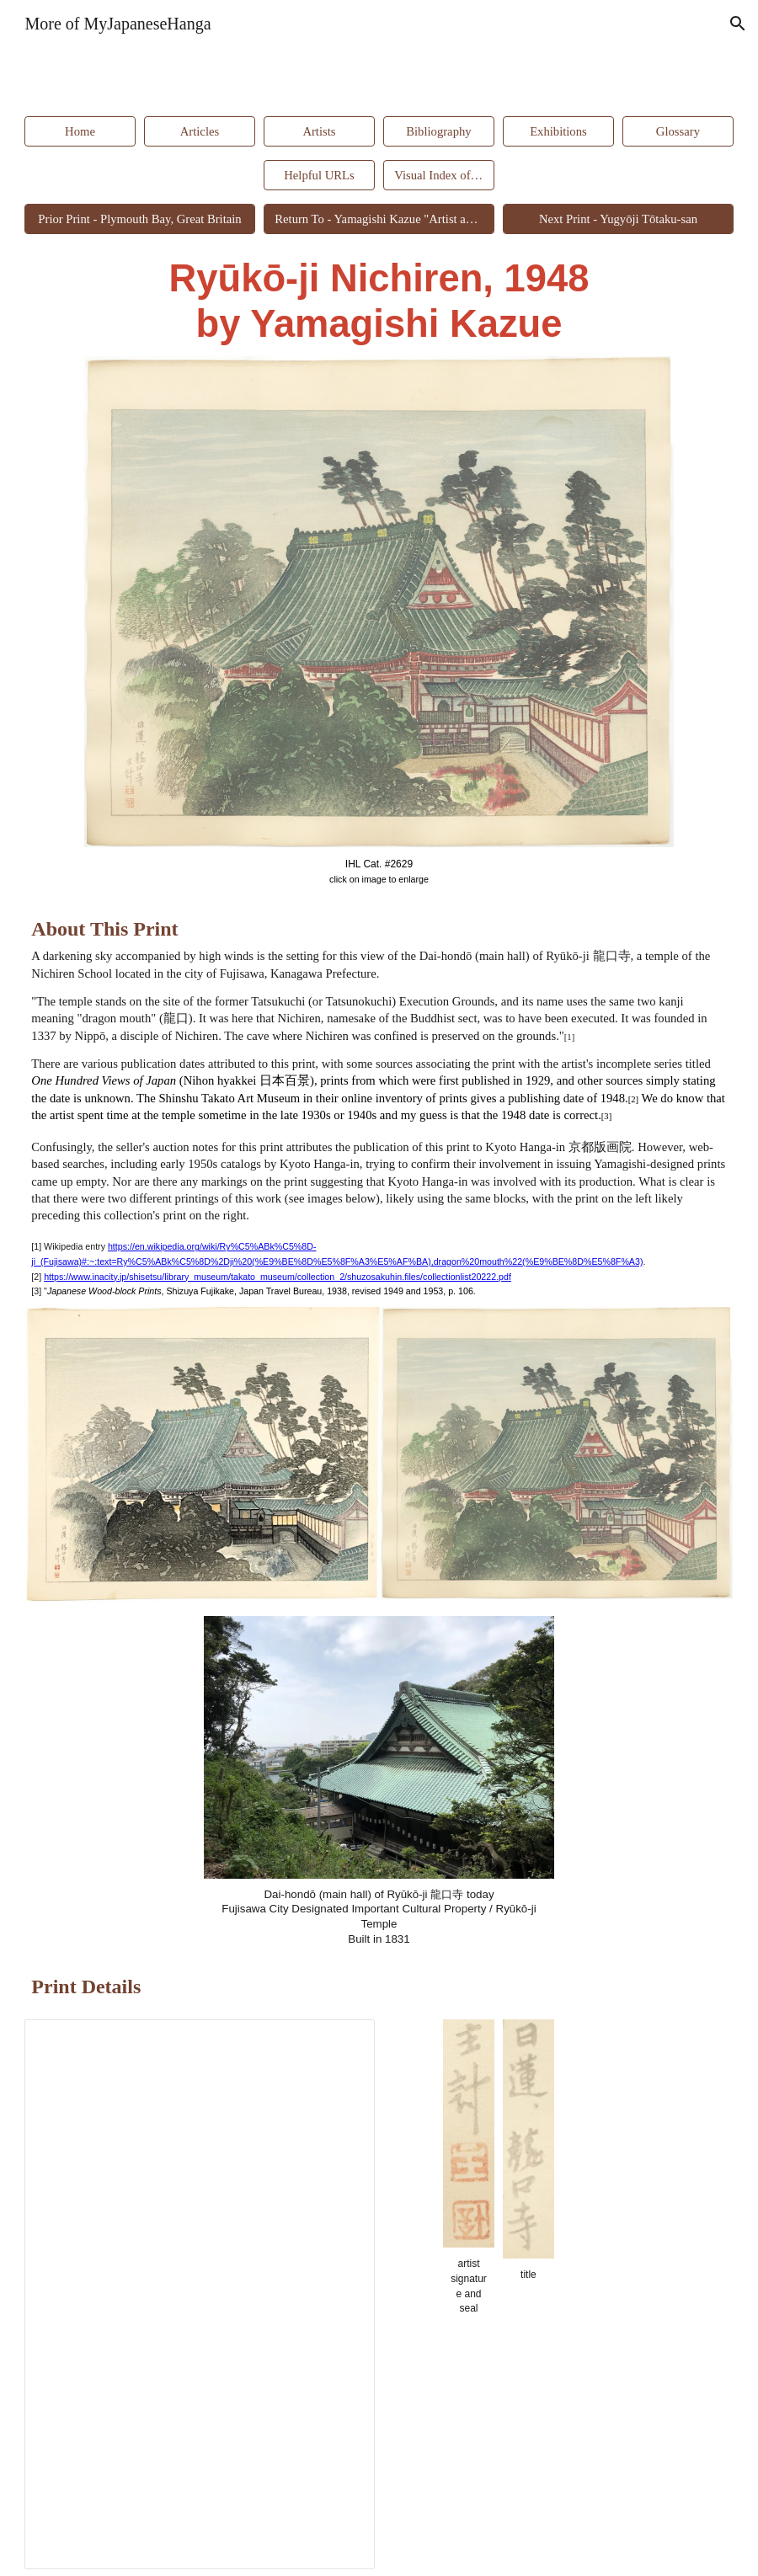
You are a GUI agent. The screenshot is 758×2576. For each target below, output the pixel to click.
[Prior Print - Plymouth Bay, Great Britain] (139, 219)
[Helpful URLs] (318, 175)
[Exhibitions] (558, 131)
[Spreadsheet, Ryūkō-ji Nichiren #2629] (199, 2294)
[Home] (79, 131)
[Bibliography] (438, 131)
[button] (738, 23)
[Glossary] (677, 131)
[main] (378, 302)
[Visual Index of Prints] (438, 175)
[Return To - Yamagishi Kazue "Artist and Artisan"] (378, 219)
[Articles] (199, 131)
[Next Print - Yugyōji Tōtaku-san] (618, 219)
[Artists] (318, 131)
